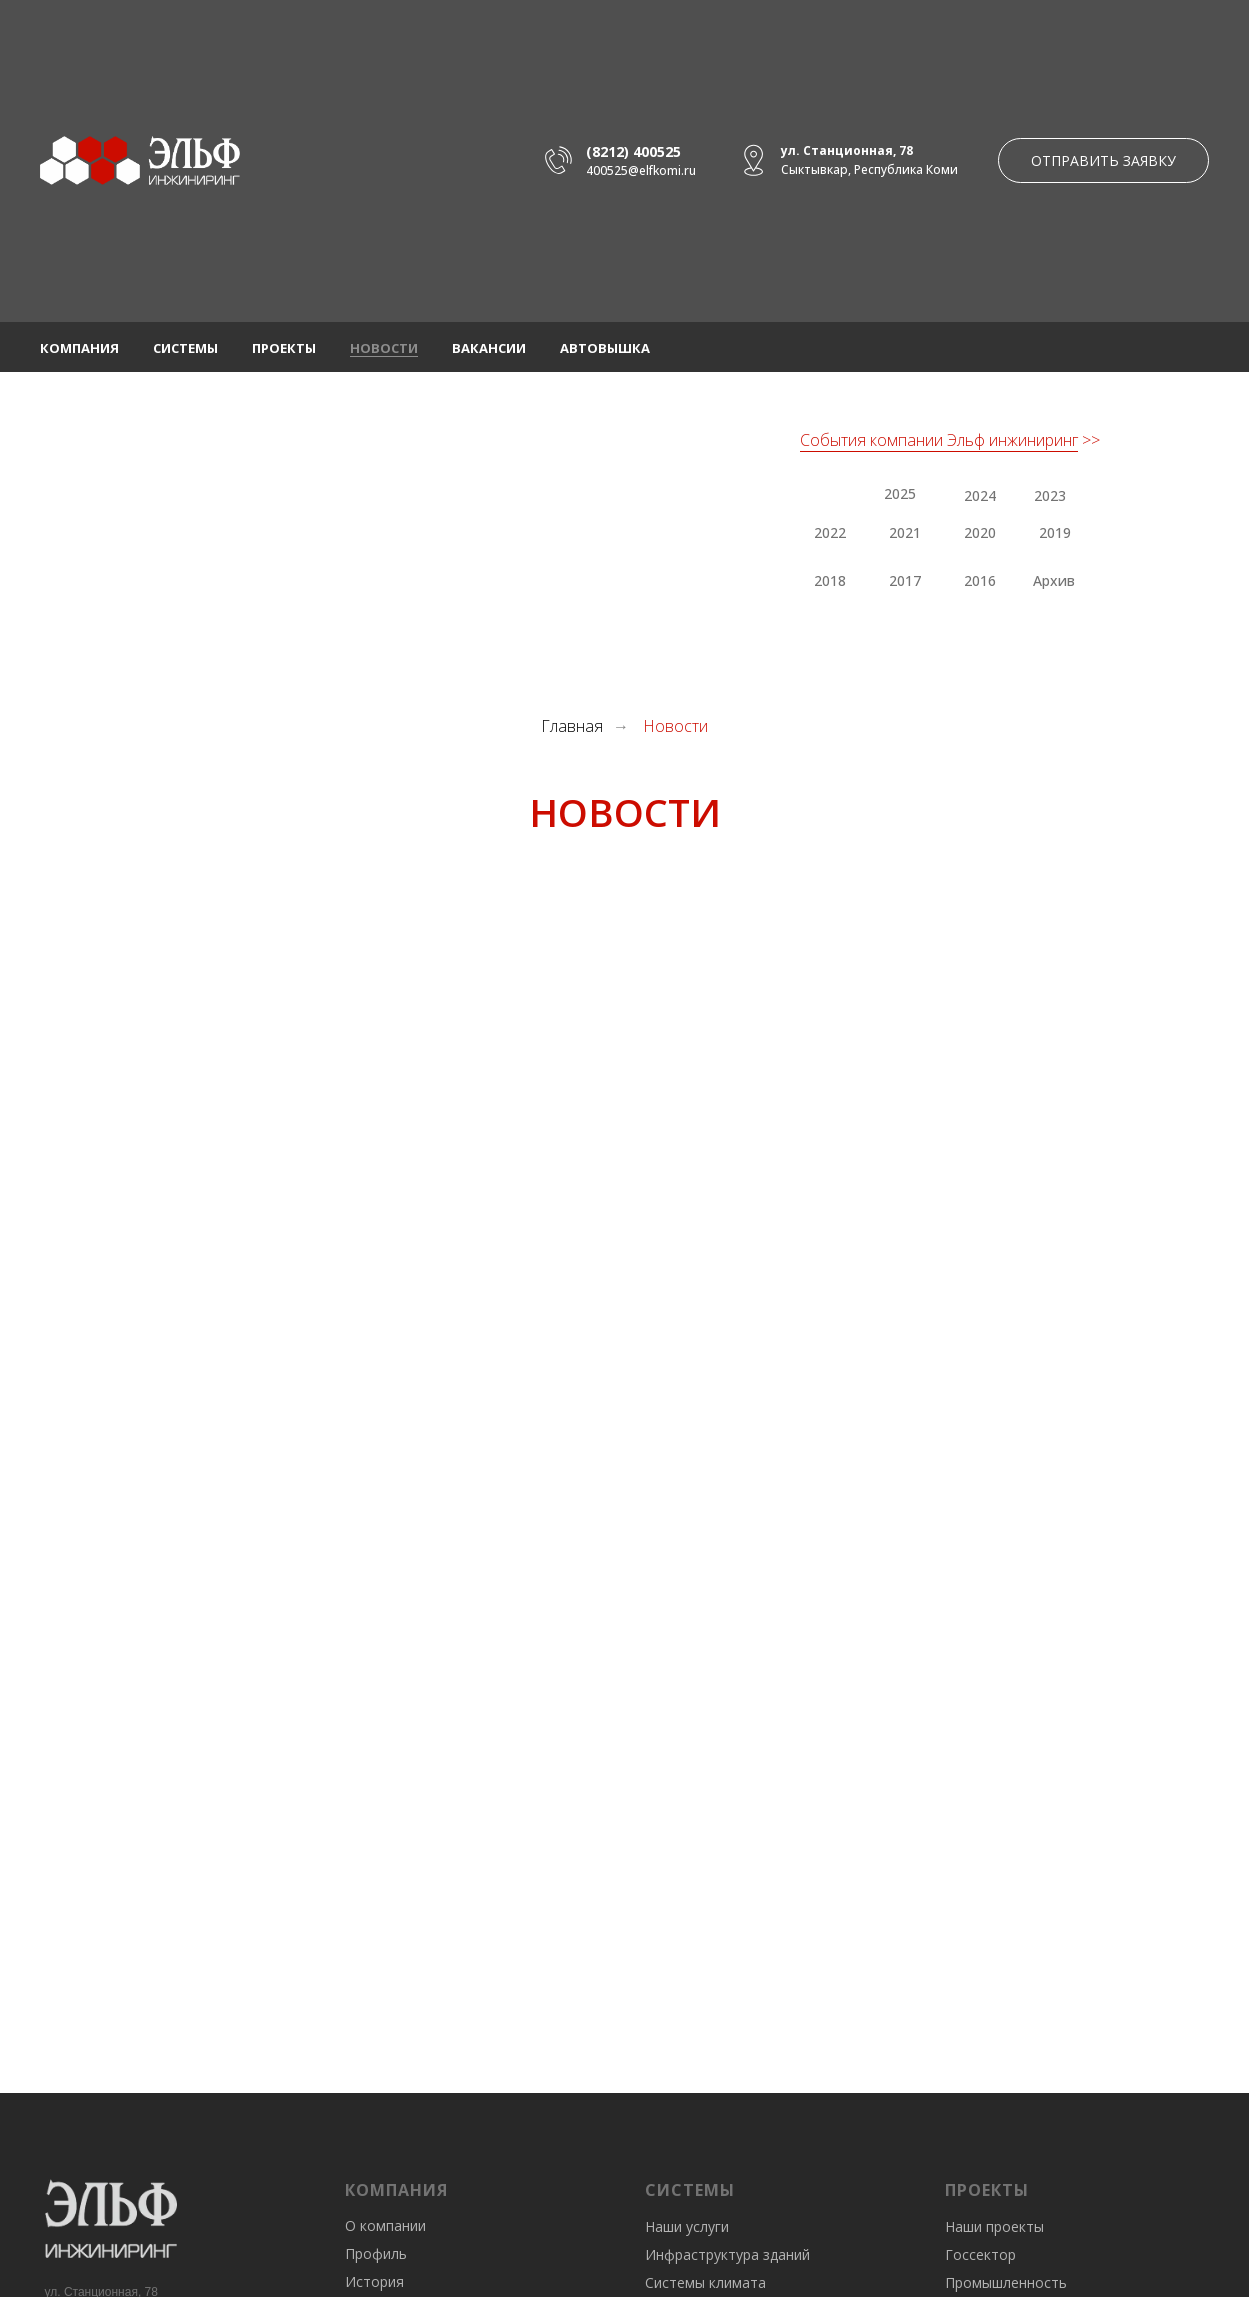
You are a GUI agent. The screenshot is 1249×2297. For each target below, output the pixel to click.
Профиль (376, 2253)
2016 (980, 580)
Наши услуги (687, 2226)
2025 (900, 493)
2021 (905, 532)
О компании (385, 2225)
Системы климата (705, 2282)
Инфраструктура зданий (727, 2254)
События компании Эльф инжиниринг (939, 440)
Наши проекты (994, 2226)
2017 (905, 580)
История (374, 2281)
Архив (1054, 580)
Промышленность (1006, 2282)
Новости (384, 348)
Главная (572, 726)
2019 (1055, 532)
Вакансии (489, 348)
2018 (830, 580)
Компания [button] (79, 348)
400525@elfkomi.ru (641, 170)
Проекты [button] (284, 348)
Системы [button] (185, 348)
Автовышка (605, 348)
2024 (980, 495)
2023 (1050, 495)
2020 (980, 532)
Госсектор (980, 2254)
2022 (830, 532)
